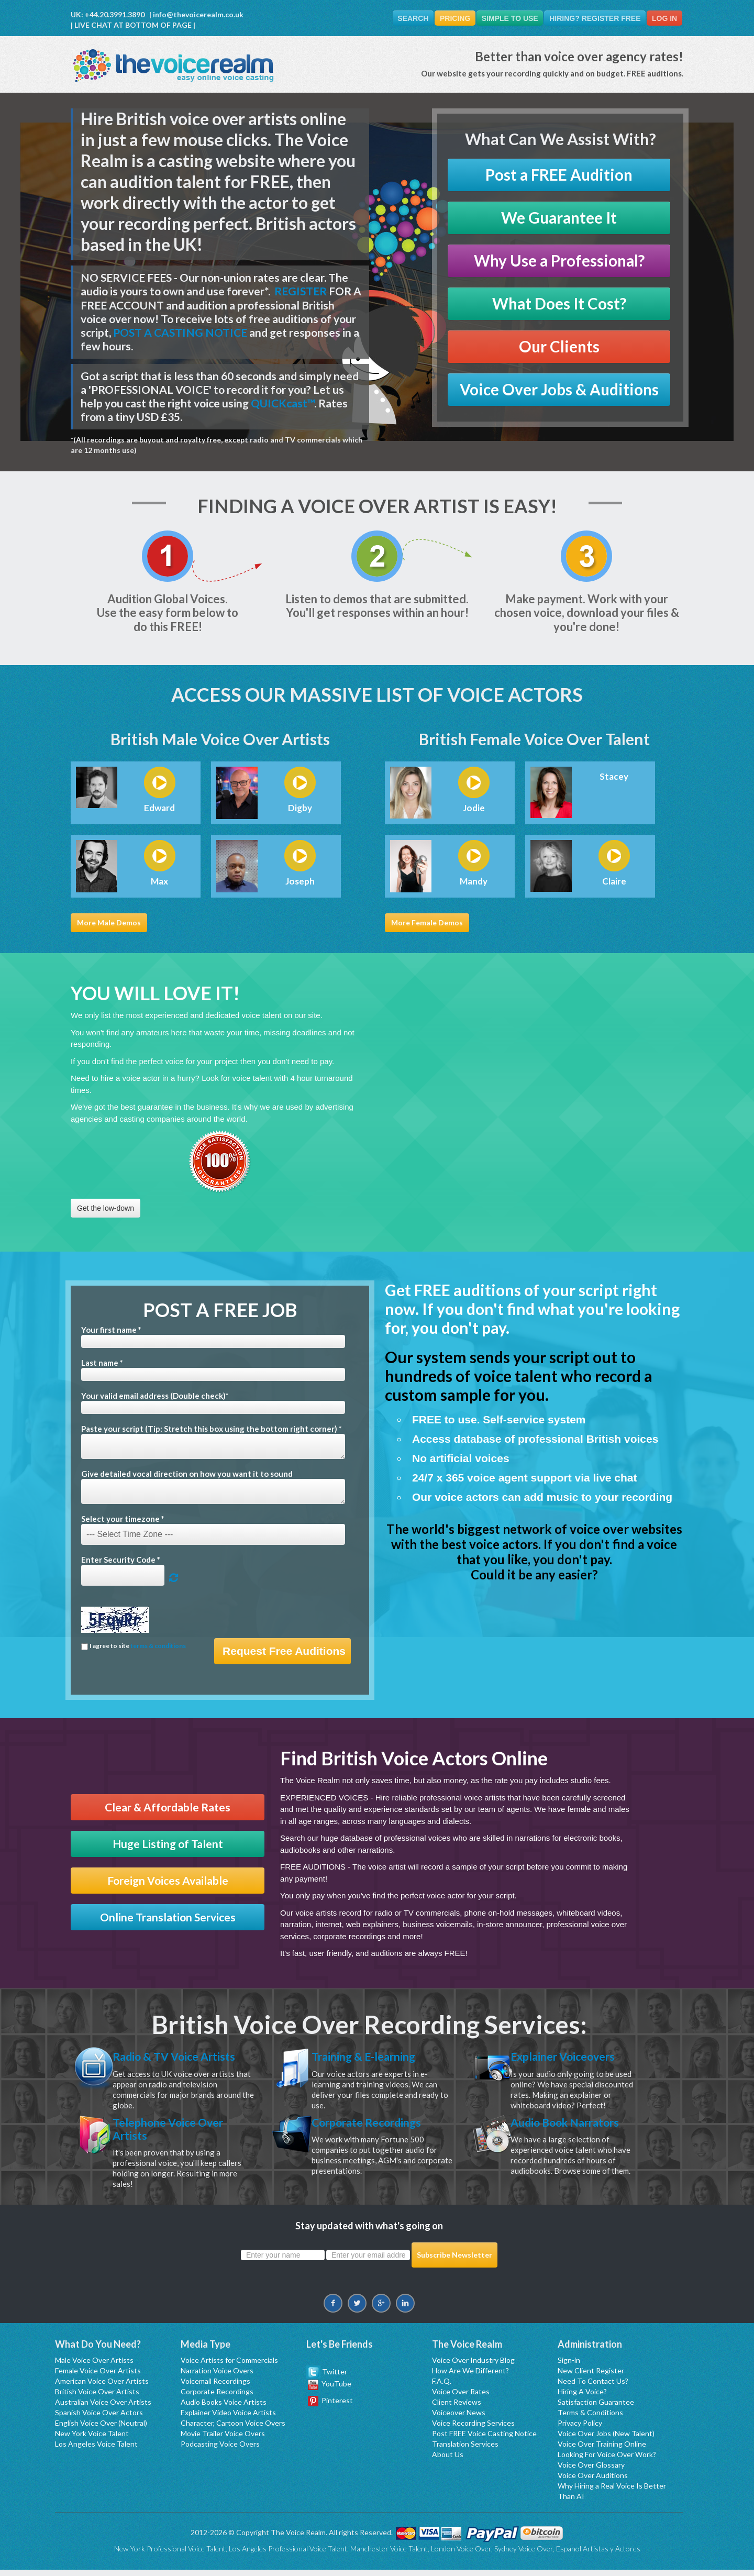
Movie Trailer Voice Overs (223, 2439)
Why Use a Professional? (559, 261)
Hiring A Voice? (582, 2397)
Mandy (473, 882)
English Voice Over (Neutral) (101, 2429)
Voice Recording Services (473, 2429)
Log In (663, 18)
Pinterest (330, 2406)
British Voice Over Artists (97, 2397)
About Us (447, 2460)
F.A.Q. (441, 2387)
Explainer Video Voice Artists (228, 2418)
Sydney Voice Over (523, 2554)
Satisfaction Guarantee (596, 2408)
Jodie (474, 808)
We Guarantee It (559, 218)
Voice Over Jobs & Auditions (559, 390)
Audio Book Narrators (574, 2124)
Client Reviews (456, 2408)
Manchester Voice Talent (389, 2554)
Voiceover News (458, 2418)
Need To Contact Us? (593, 2387)
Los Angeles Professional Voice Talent (288, 2554)
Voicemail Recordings (215, 2387)
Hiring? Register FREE (591, 18)
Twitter (326, 2377)
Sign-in (569, 2366)
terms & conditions (158, 1646)
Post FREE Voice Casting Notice (484, 2439)
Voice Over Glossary (591, 2471)
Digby (300, 808)
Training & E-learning (371, 2057)
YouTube (329, 2389)
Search (402, 18)
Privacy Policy (580, 2429)
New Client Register (591, 2376)
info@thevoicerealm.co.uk (198, 14)
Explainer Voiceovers (571, 2057)
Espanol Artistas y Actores (598, 2554)
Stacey (614, 777)
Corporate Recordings (375, 2124)
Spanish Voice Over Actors (99, 2418)
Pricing (446, 18)
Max (159, 882)
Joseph (300, 882)
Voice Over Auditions (593, 2481)
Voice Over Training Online (602, 2450)
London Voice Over (461, 2554)
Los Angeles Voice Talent (96, 2450)
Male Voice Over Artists (94, 2366)
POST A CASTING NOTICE (180, 332)
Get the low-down (105, 1208)
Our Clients (559, 347)
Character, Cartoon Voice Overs (233, 2429)
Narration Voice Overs (217, 2376)
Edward (159, 808)
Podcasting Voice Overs (220, 2450)
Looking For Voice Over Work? (607, 2460)
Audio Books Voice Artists (224, 2408)
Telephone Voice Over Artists (176, 2132)
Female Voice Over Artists (98, 2376)
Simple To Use (504, 18)
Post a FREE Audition (559, 175)
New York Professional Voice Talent (170, 2554)
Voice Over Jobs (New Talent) (606, 2439)
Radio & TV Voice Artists (183, 2057)
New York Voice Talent (92, 2439)
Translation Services (465, 2450)
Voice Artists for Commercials (229, 2366)
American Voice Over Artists (102, 2387)
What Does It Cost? (559, 304)
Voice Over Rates (461, 2397)
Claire (614, 882)
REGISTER (300, 291)
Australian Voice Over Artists (103, 2408)
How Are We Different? (470, 2376)
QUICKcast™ (282, 403)
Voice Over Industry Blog (473, 2366)
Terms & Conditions (590, 2418)
